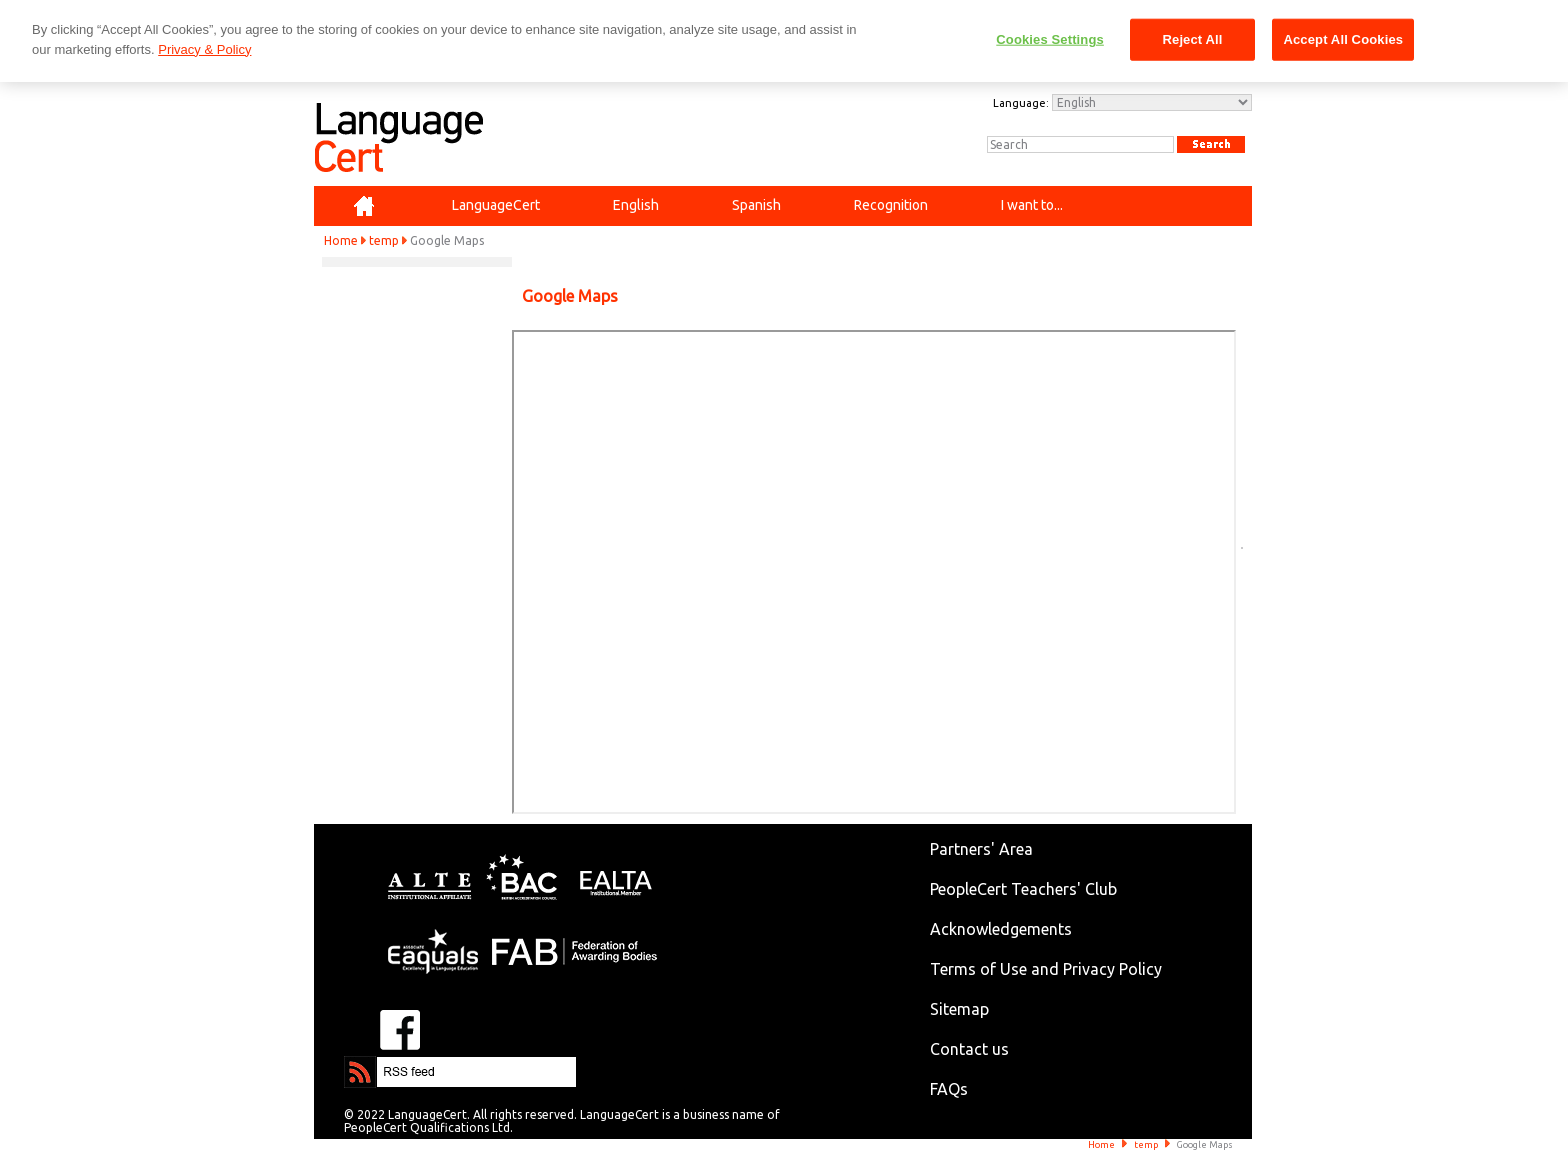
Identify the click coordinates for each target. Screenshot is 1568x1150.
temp (384, 240)
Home (341, 240)
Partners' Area (981, 849)
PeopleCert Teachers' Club (1023, 889)
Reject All (1193, 39)
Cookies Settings (1050, 39)
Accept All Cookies (1343, 39)
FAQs (949, 1089)
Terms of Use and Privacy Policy (1046, 969)
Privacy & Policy (204, 49)
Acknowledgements (1001, 929)
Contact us (969, 1049)
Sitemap (959, 1009)
